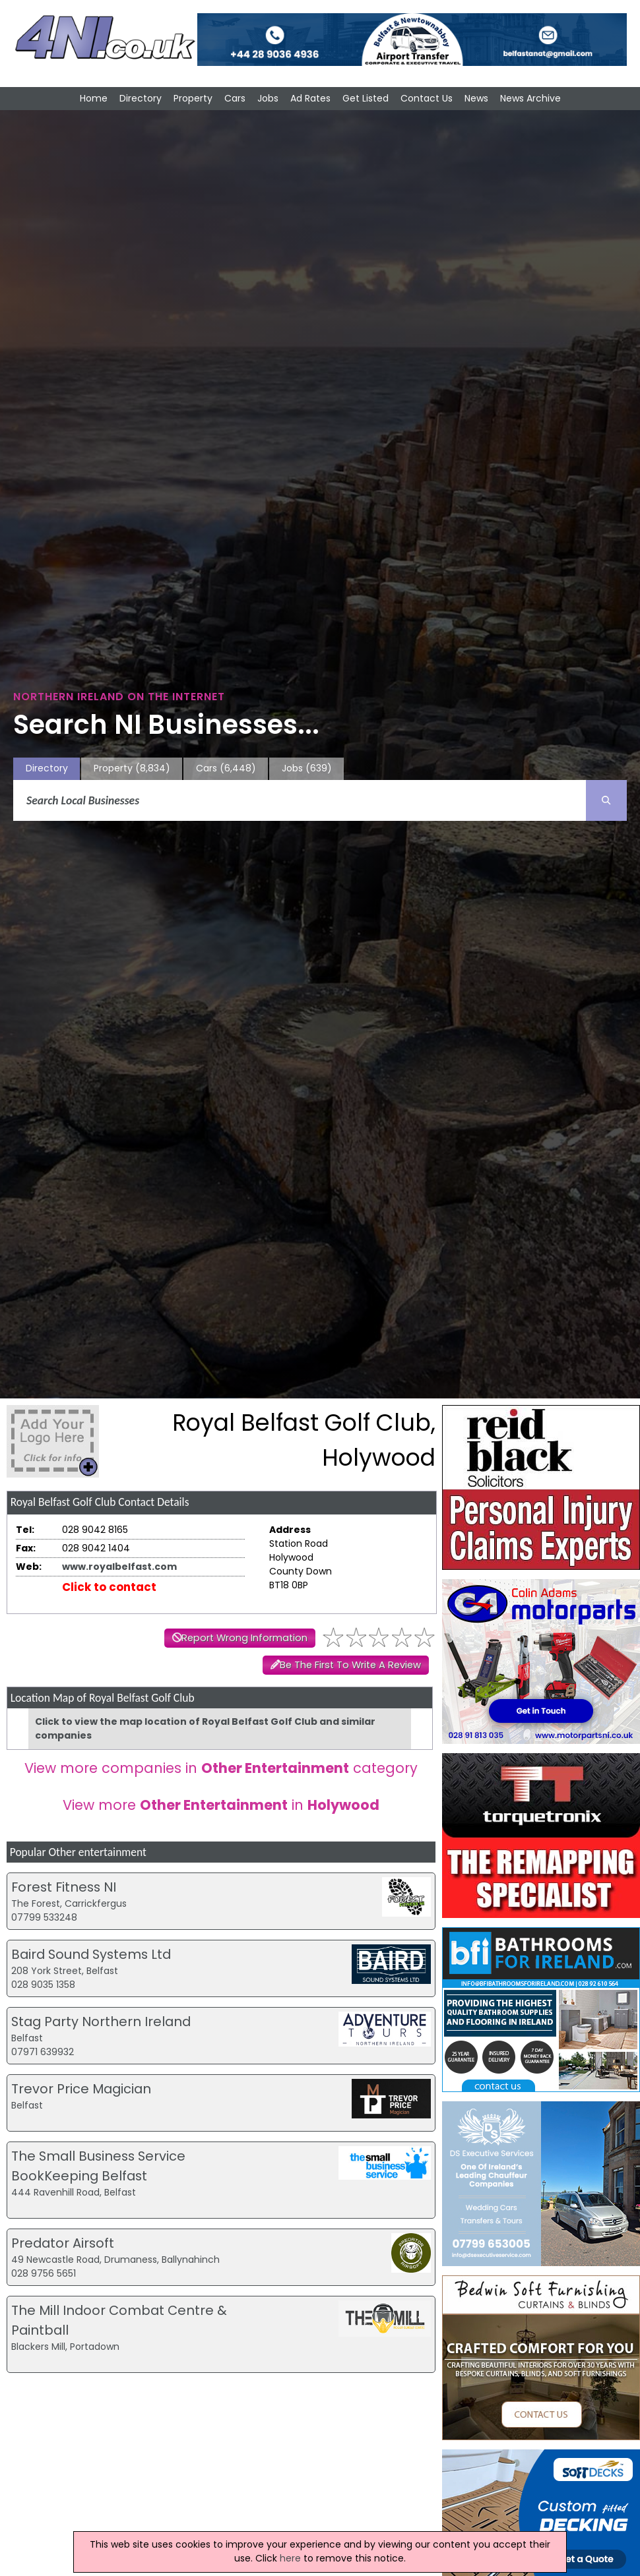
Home (94, 98)
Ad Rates (310, 98)
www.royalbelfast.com (119, 1566)
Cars (234, 98)
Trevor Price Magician (81, 2089)
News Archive (530, 98)
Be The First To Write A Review (350, 1664)
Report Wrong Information (244, 1637)
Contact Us (426, 98)
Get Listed (365, 98)
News (476, 98)
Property (193, 98)
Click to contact (109, 1587)
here (290, 2558)
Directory (140, 98)
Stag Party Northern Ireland (101, 2021)
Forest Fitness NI (63, 1887)
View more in (221, 1804)
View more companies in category (221, 1768)
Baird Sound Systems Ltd (91, 1954)
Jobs (267, 98)
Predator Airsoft (62, 2243)
